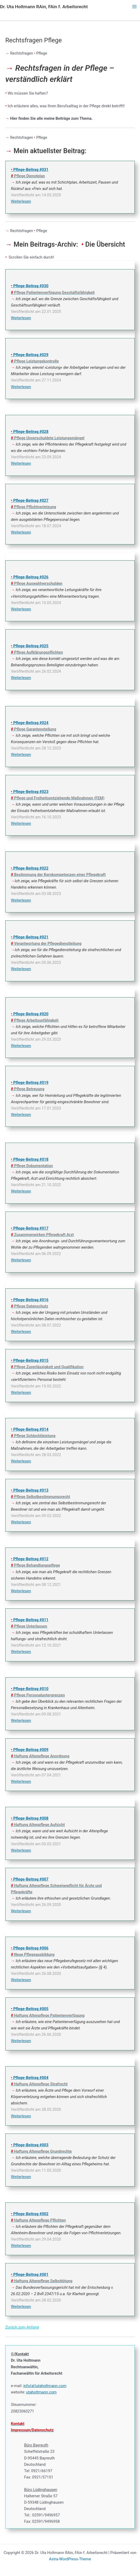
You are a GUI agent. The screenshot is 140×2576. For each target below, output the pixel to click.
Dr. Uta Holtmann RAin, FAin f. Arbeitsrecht (44, 6)
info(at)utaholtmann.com (45, 2385)
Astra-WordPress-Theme (70, 2559)
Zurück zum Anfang (22, 2327)
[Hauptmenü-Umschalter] (134, 6)
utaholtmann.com (41, 2392)
